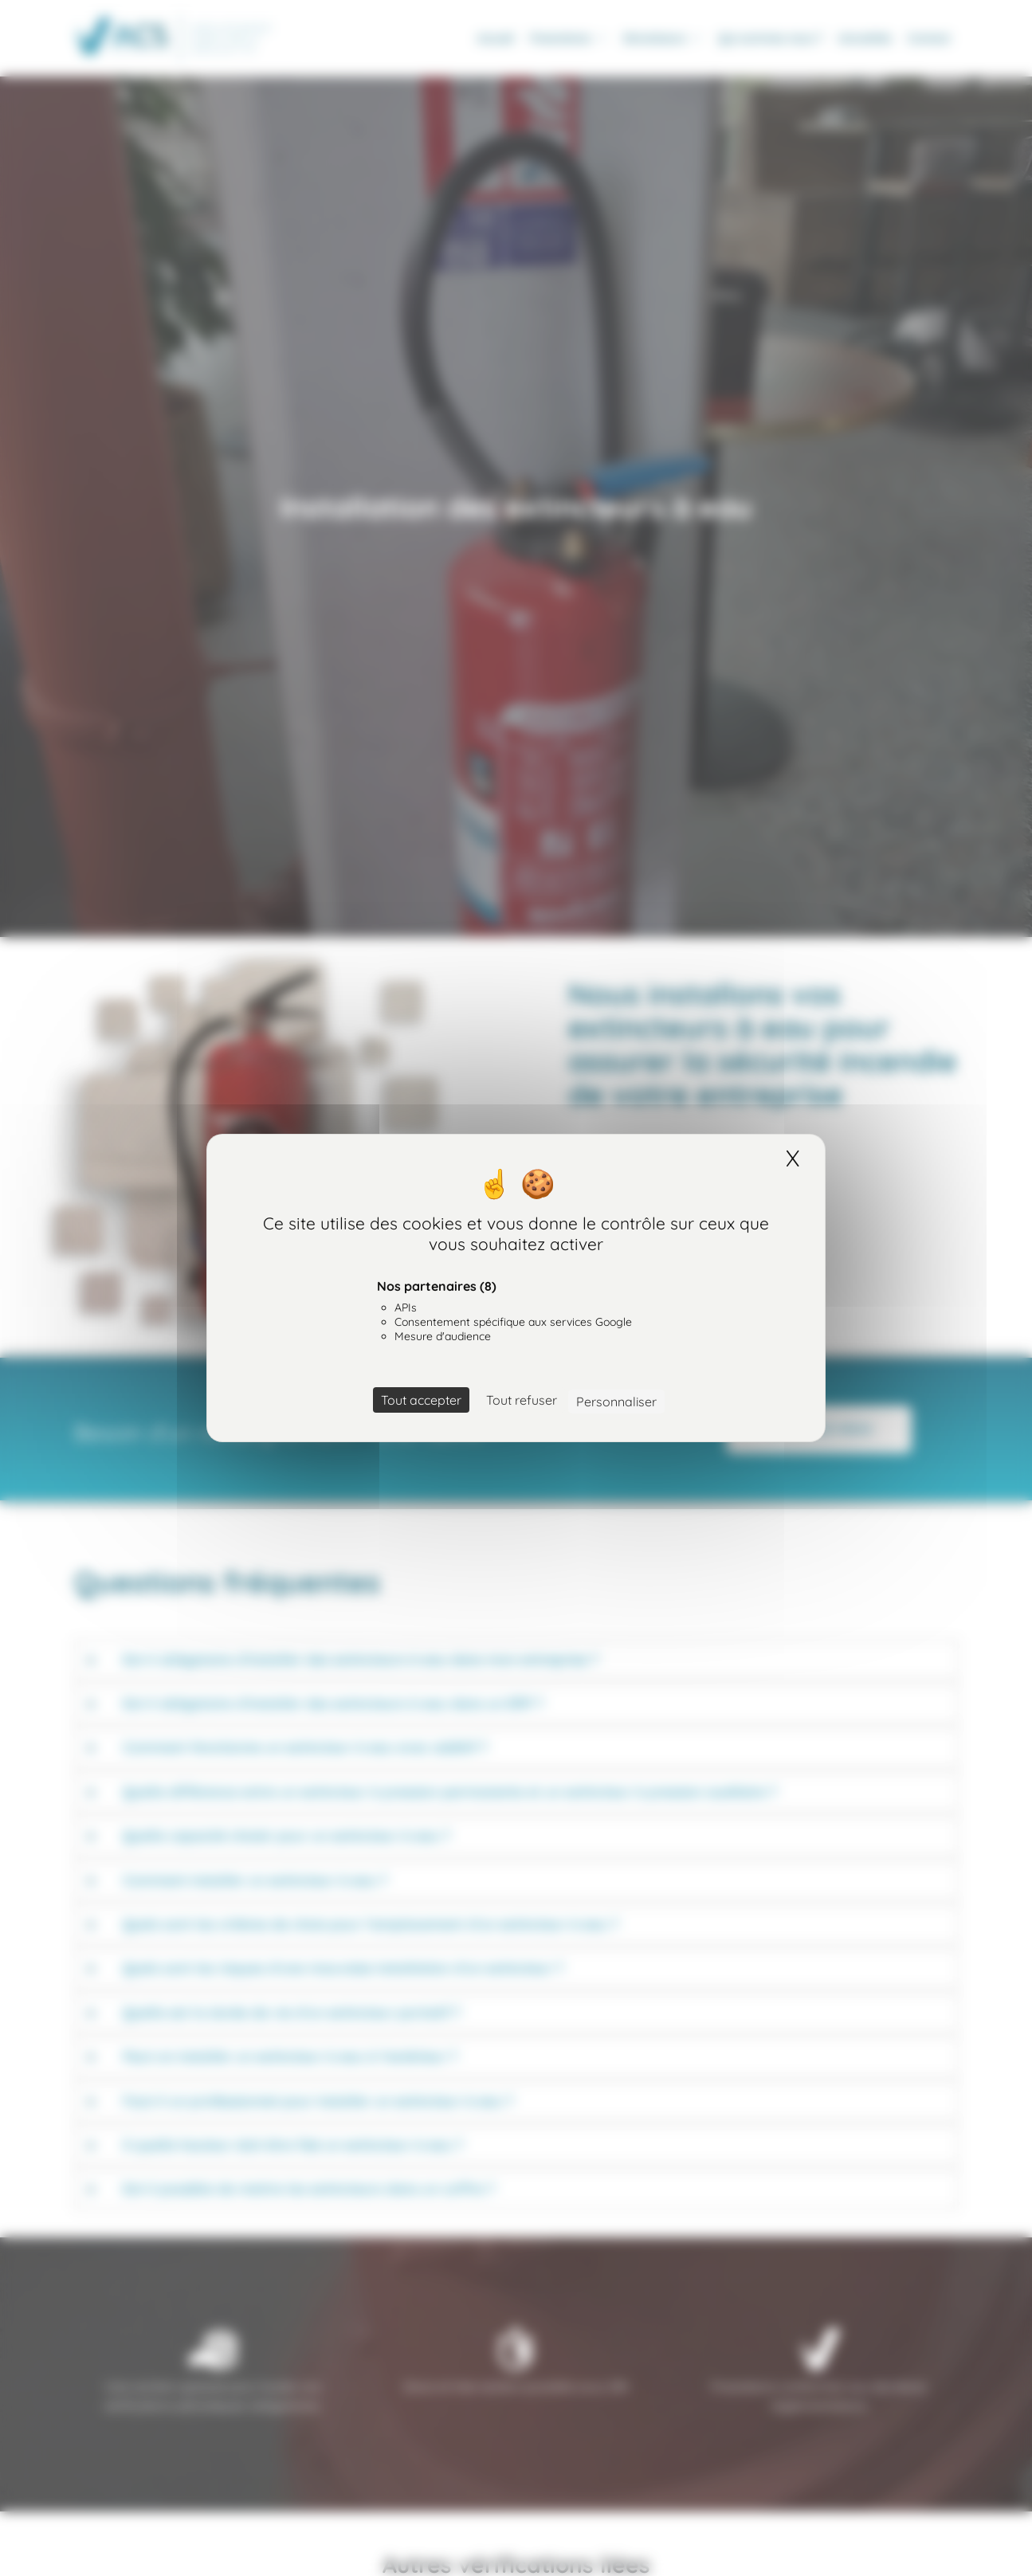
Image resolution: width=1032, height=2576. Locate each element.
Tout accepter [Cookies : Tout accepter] (421, 1400)
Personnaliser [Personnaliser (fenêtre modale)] (616, 1402)
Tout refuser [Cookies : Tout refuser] (521, 1400)
